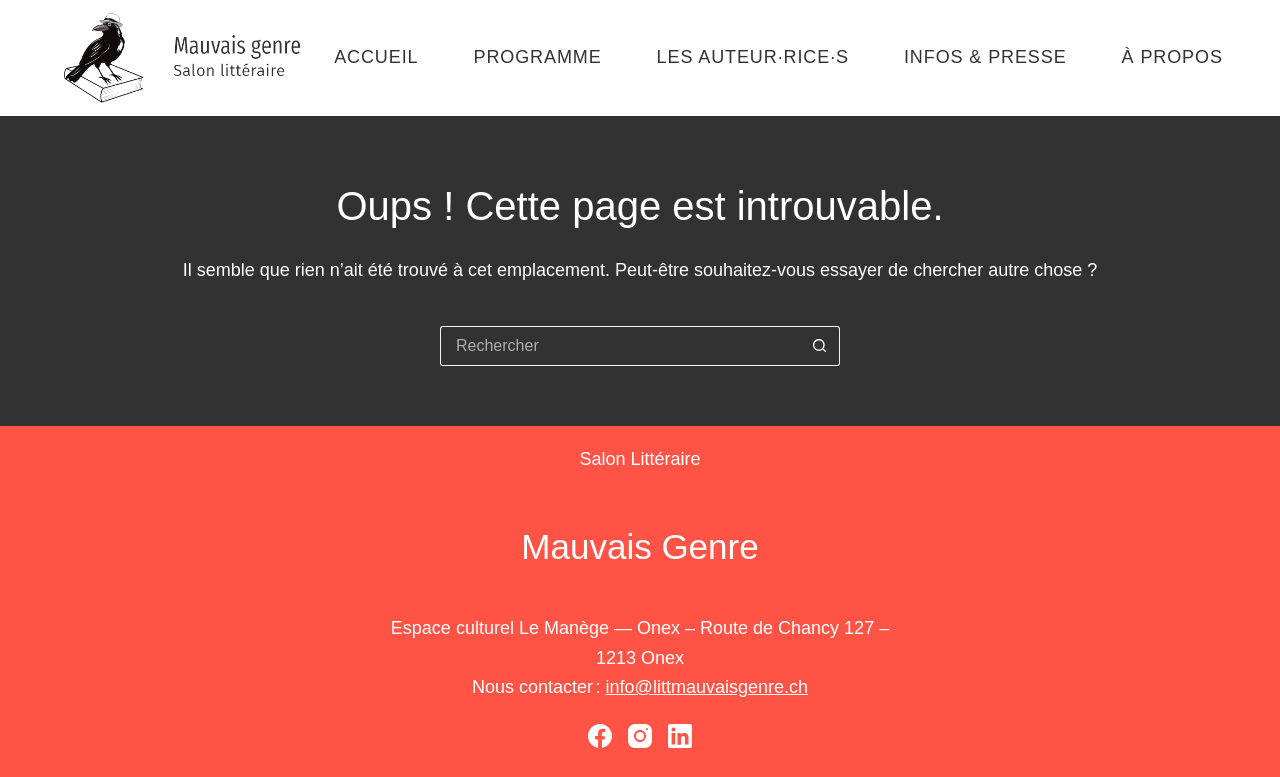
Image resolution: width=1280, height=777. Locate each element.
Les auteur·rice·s (753, 57)
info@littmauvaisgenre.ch (707, 687)
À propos (1172, 57)
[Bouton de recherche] (820, 346)
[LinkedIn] (680, 736)
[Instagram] (640, 736)
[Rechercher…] (620, 346)
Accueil (376, 57)
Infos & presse (985, 57)
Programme (537, 57)
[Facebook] (600, 736)
